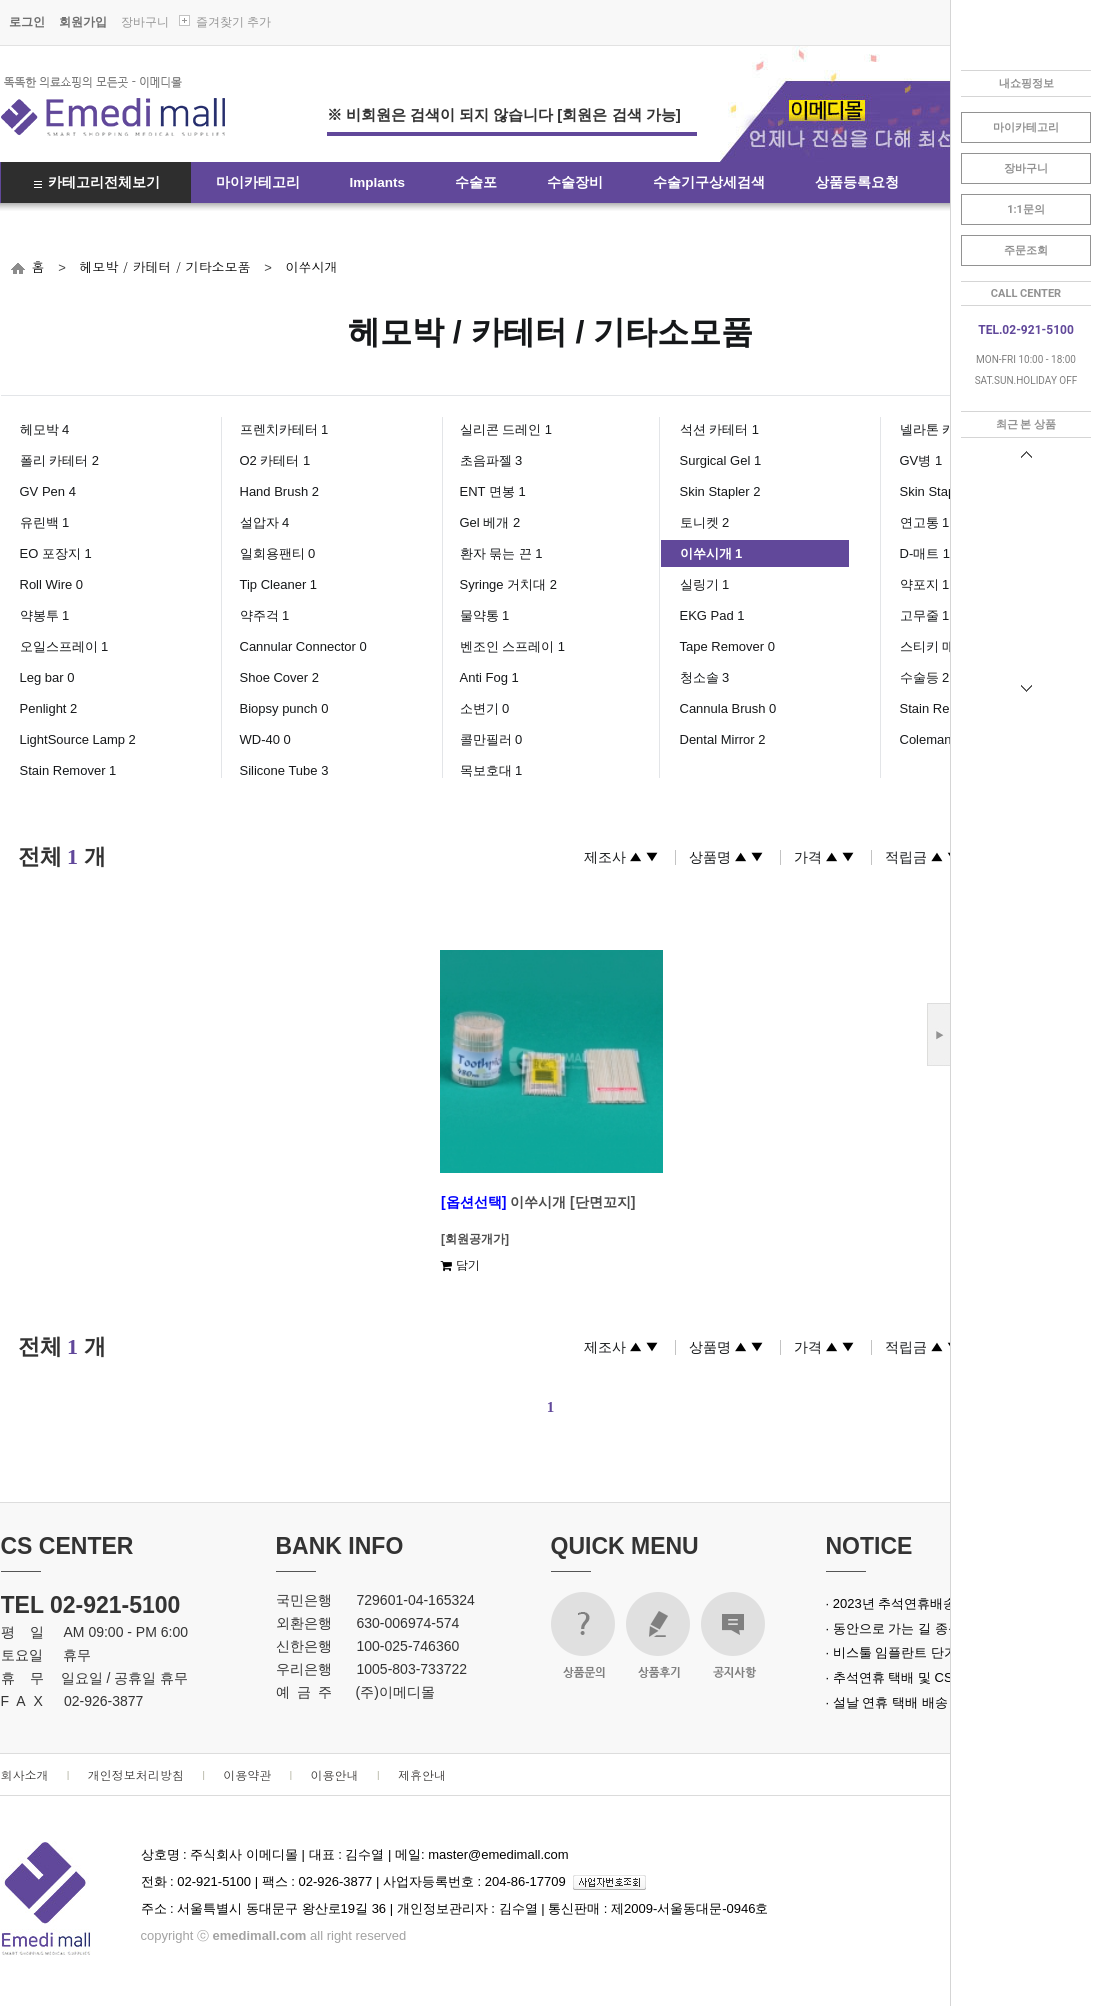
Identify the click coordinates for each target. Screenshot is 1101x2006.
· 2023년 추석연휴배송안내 (904, 1603)
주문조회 (1026, 250)
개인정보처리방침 (136, 1774)
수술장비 (575, 182)
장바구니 (145, 22)
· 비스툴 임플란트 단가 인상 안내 (921, 1652)
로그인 (27, 22)
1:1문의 (1026, 209)
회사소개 (25, 1774)
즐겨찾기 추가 (233, 22)
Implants (378, 182)
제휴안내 (422, 1774)
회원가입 (83, 22)
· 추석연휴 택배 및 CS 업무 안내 (919, 1677)
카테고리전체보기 (104, 182)
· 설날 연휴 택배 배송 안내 (902, 1702)
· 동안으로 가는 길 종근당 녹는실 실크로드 (949, 1628)
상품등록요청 (857, 182)
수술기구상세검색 (709, 182)
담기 (460, 1264)
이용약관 (247, 1774)
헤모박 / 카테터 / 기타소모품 (164, 266)
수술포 (476, 182)
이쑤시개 (311, 266)
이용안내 (335, 1774)
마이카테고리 (258, 182)
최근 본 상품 (1026, 424)
